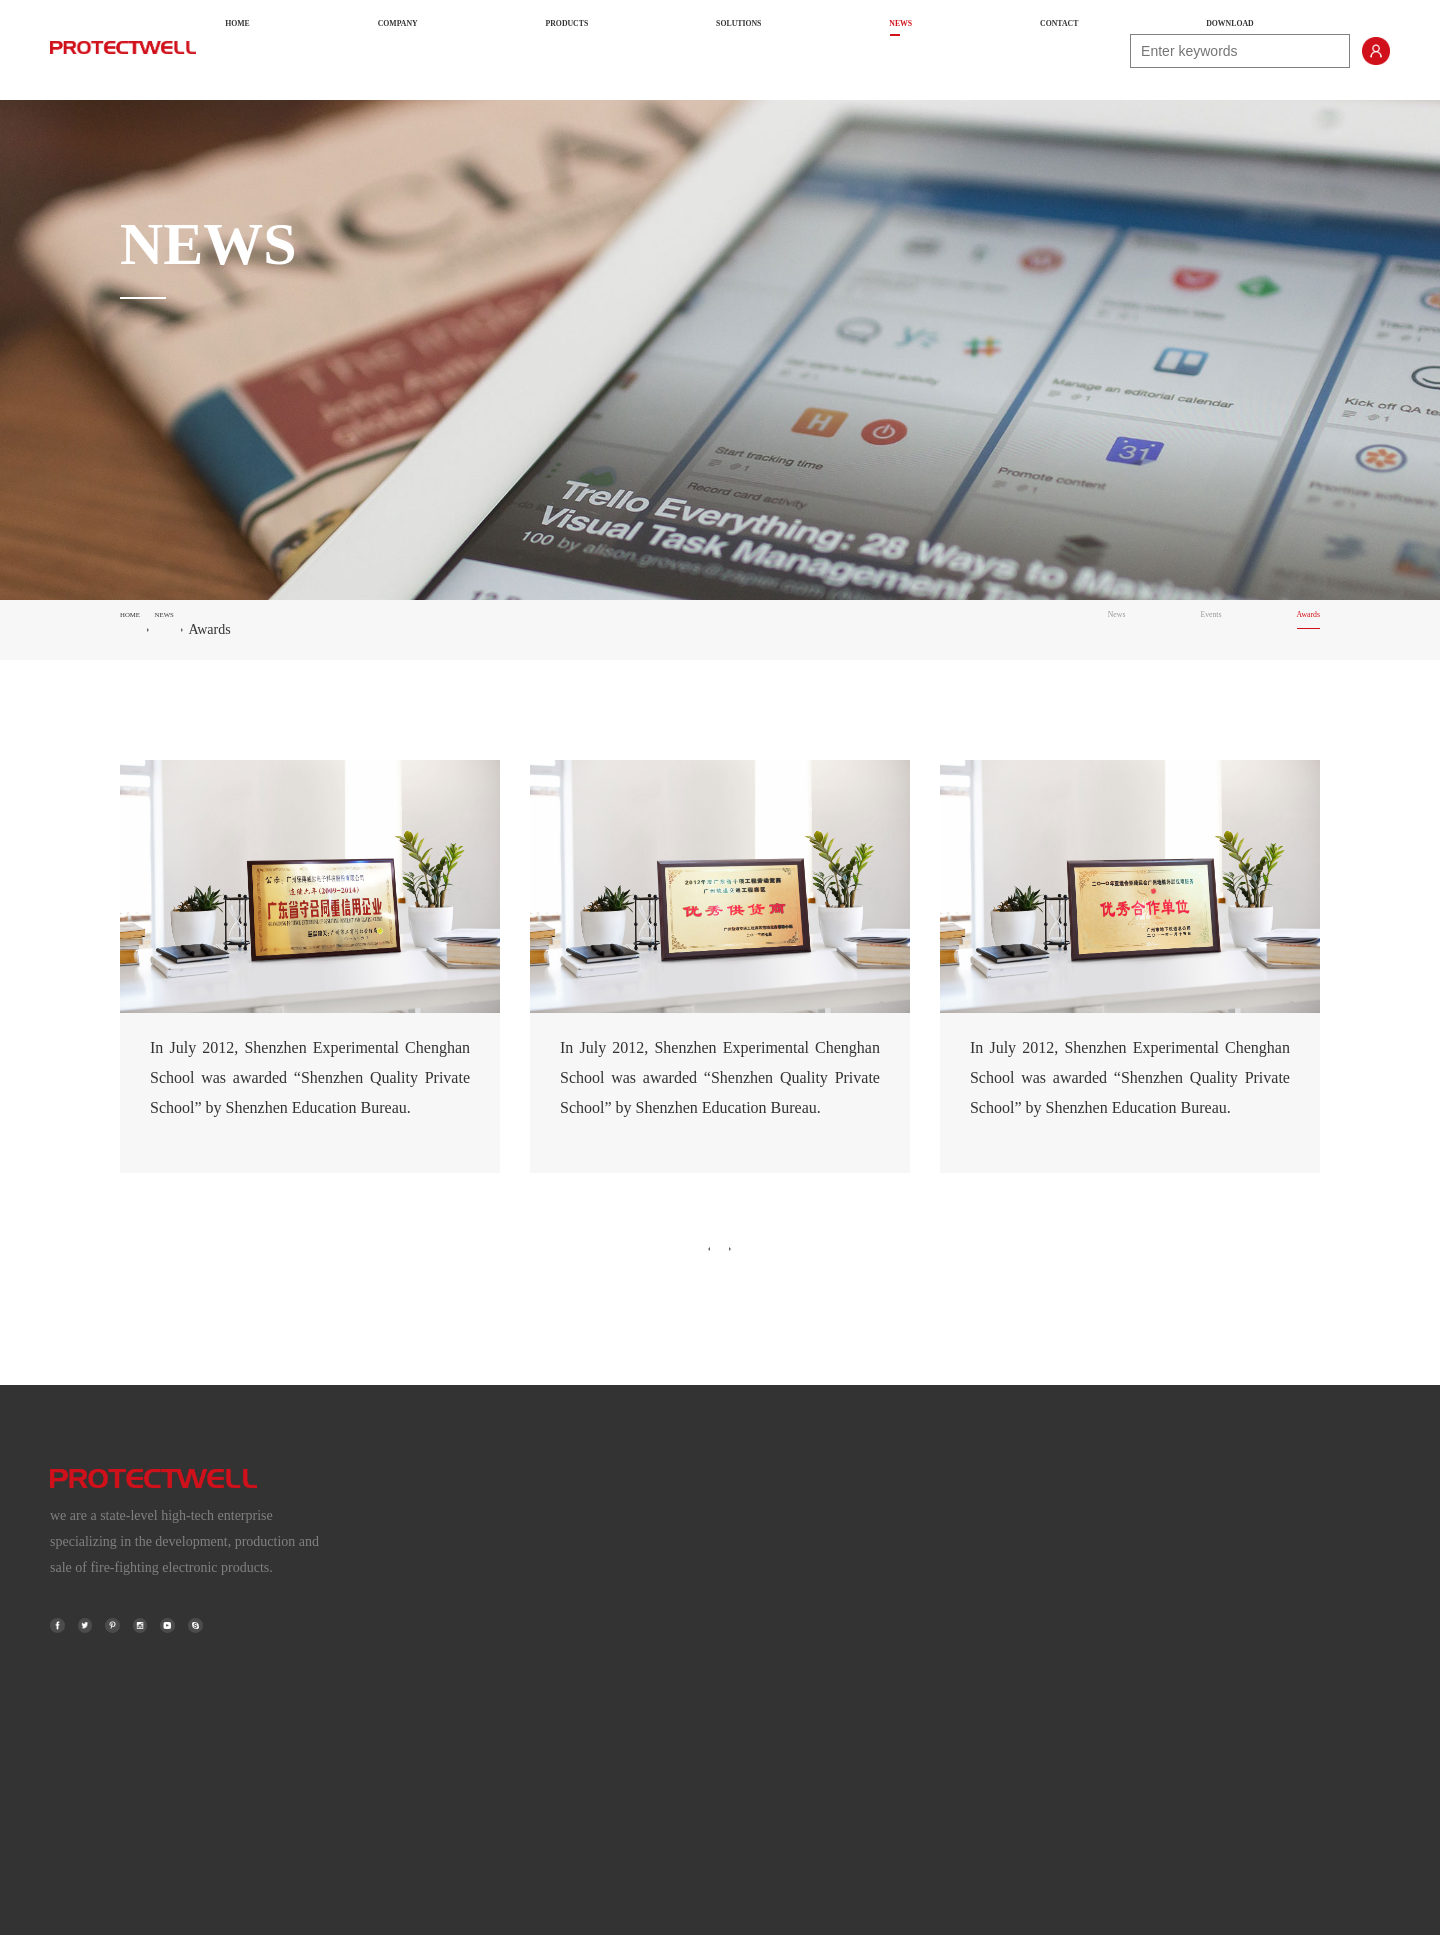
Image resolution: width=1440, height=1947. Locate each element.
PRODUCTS (641, 50)
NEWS (855, 50)
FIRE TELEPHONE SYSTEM (757, 1631)
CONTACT (945, 50)
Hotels (1096, 1711)
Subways (1103, 1591)
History (461, 1591)
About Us (467, 1551)
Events (1175, 629)
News (1060, 629)
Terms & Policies (488, 1631)
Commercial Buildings (1141, 1671)
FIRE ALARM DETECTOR (751, 1671)
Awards (1296, 629)
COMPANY (529, 50)
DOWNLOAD (1061, 50)
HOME (435, 50)
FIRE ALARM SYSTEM (742, 1551)
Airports (1101, 1551)
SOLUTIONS (758, 50)
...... (1088, 1751)
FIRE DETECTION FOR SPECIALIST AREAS (807, 1591)
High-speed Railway (1135, 1631)
